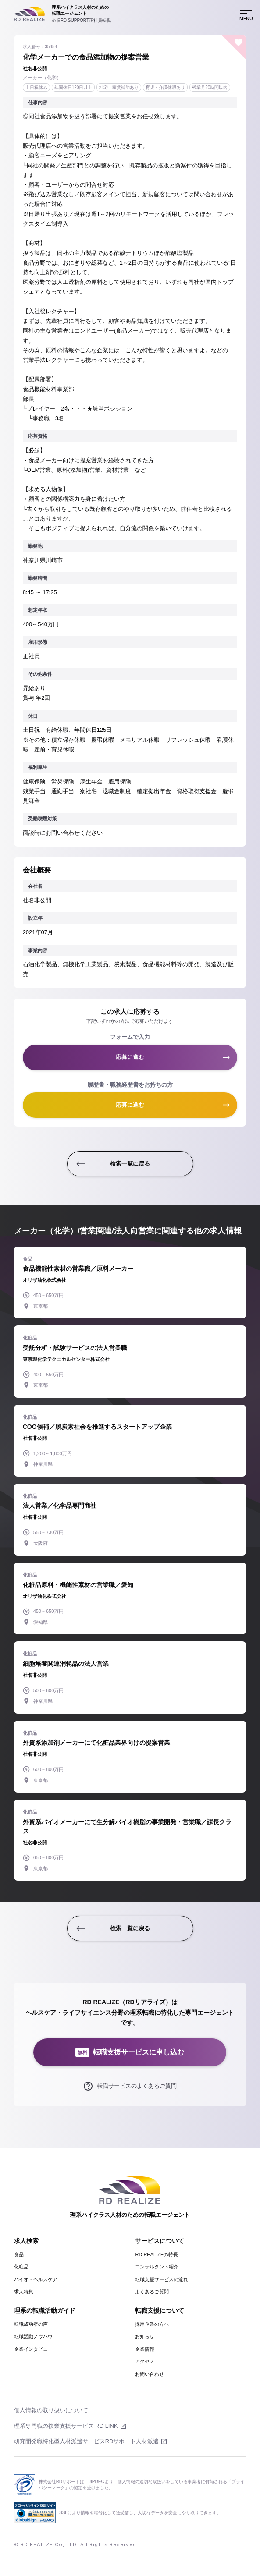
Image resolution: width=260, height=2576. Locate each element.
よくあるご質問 (152, 2291)
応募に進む (130, 1057)
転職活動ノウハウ (33, 2336)
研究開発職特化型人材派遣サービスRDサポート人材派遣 (86, 2441)
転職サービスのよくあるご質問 (137, 2086)
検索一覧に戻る (130, 1163)
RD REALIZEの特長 (156, 2254)
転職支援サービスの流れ (161, 2279)
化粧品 (21, 2266)
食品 (19, 2254)
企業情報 (144, 2349)
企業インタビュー (33, 2349)
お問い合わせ (149, 2374)
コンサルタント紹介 (156, 2266)
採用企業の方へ (152, 2324)
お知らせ (144, 2336)
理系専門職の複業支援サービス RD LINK (66, 2426)
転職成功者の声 (31, 2324)
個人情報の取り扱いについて (51, 2410)
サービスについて (159, 2240)
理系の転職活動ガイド (44, 2310)
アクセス (144, 2361)
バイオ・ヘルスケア (35, 2279)
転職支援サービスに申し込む (129, 2052)
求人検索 (26, 2240)
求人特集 (23, 2291)
